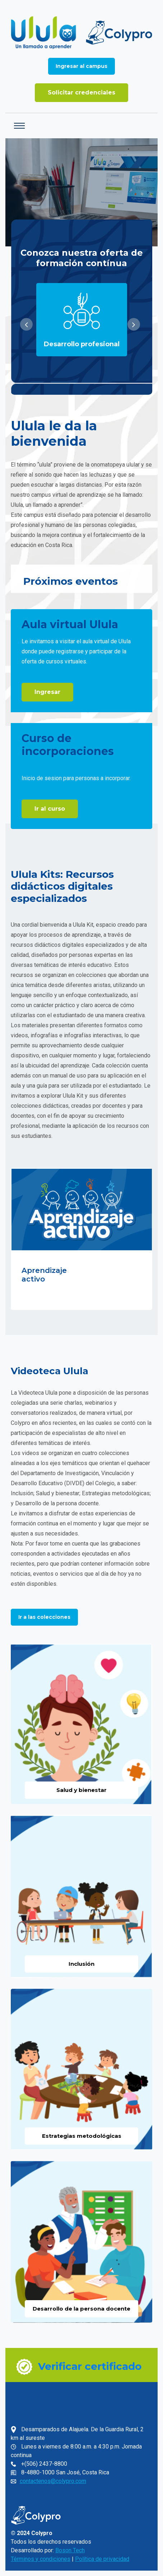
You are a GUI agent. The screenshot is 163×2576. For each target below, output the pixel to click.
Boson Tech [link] (70, 2550)
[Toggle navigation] (19, 126)
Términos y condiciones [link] (40, 2559)
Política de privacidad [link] (102, 2559)
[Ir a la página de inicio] (81, 32)
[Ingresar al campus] (81, 66)
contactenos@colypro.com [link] (53, 2481)
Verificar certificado (89, 2366)
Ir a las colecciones (44, 1617)
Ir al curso (49, 808)
